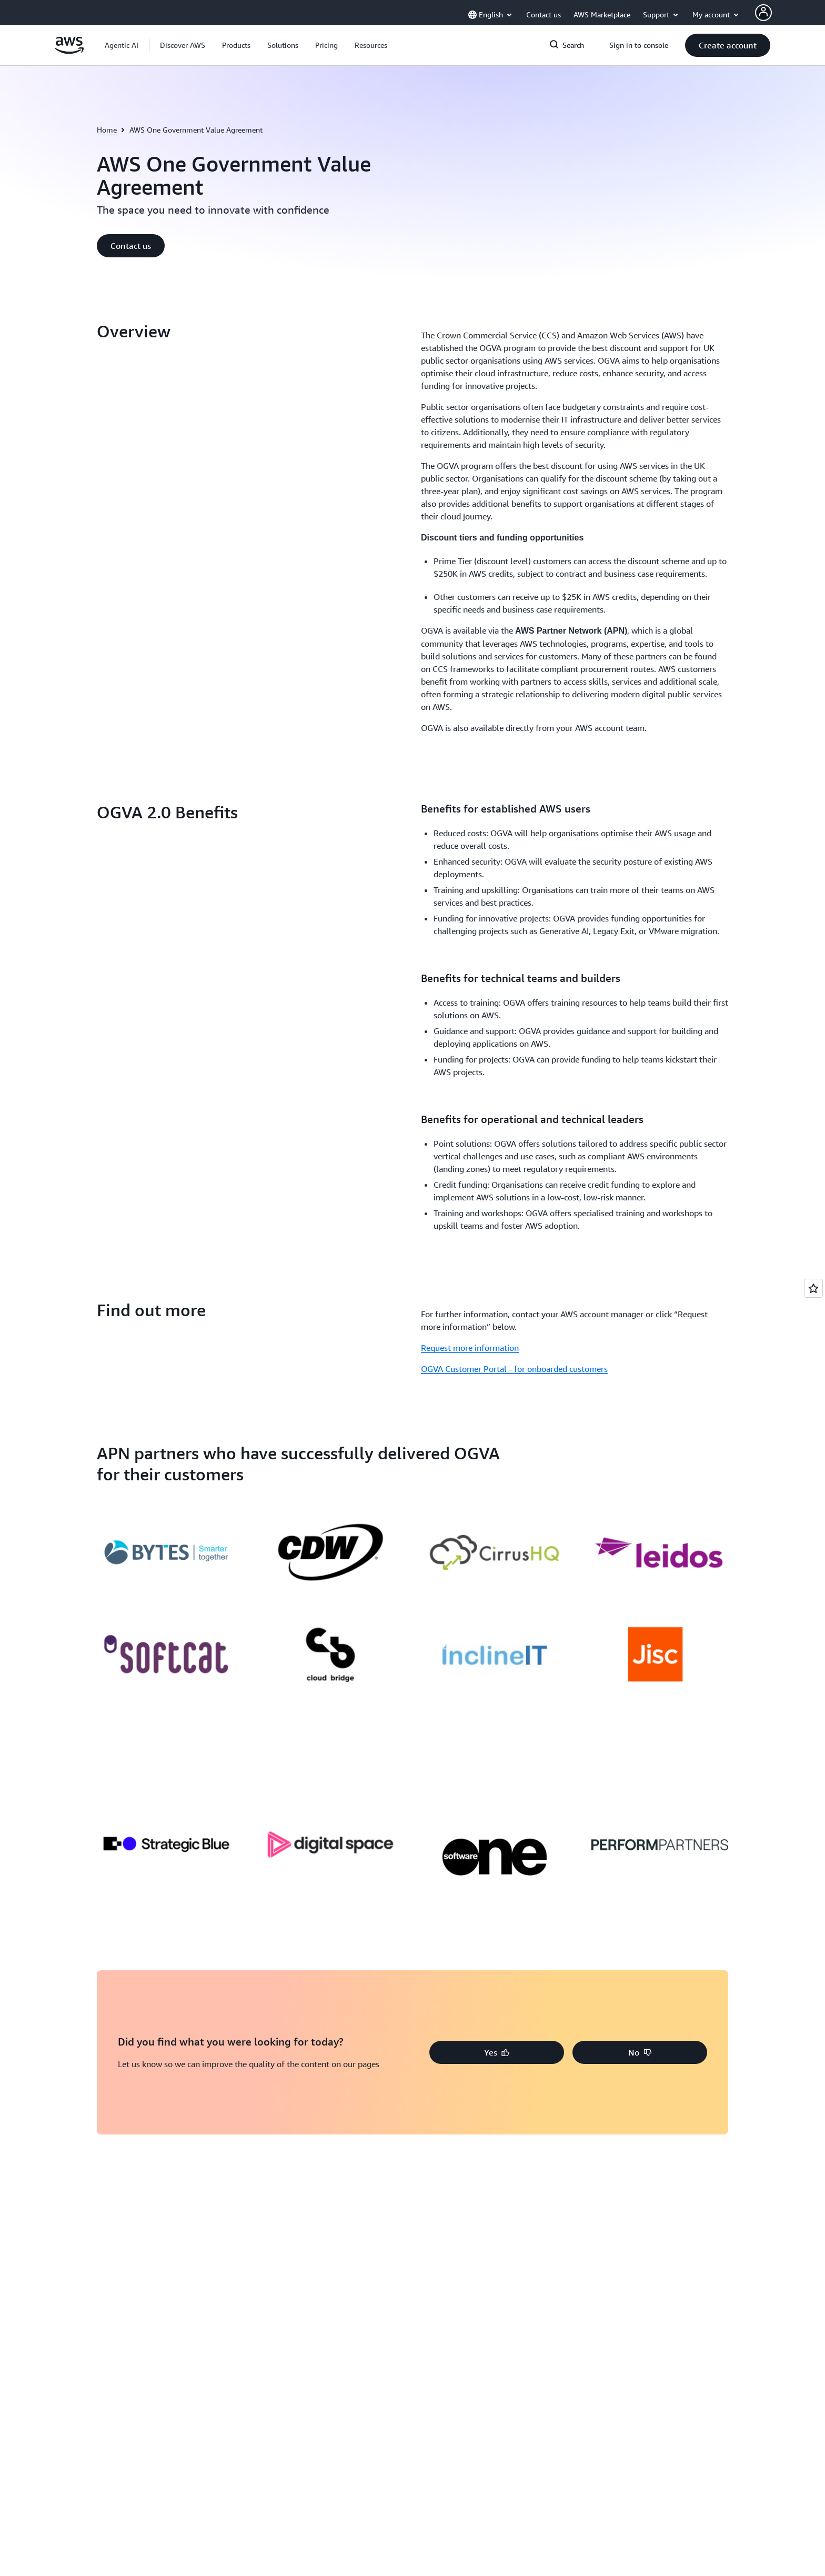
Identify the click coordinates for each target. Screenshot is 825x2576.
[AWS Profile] (763, 12)
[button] (183, 45)
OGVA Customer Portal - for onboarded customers (514, 1254)
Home (107, 129)
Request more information (470, 1233)
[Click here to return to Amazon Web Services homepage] (69, 51)
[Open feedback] (813, 1288)
